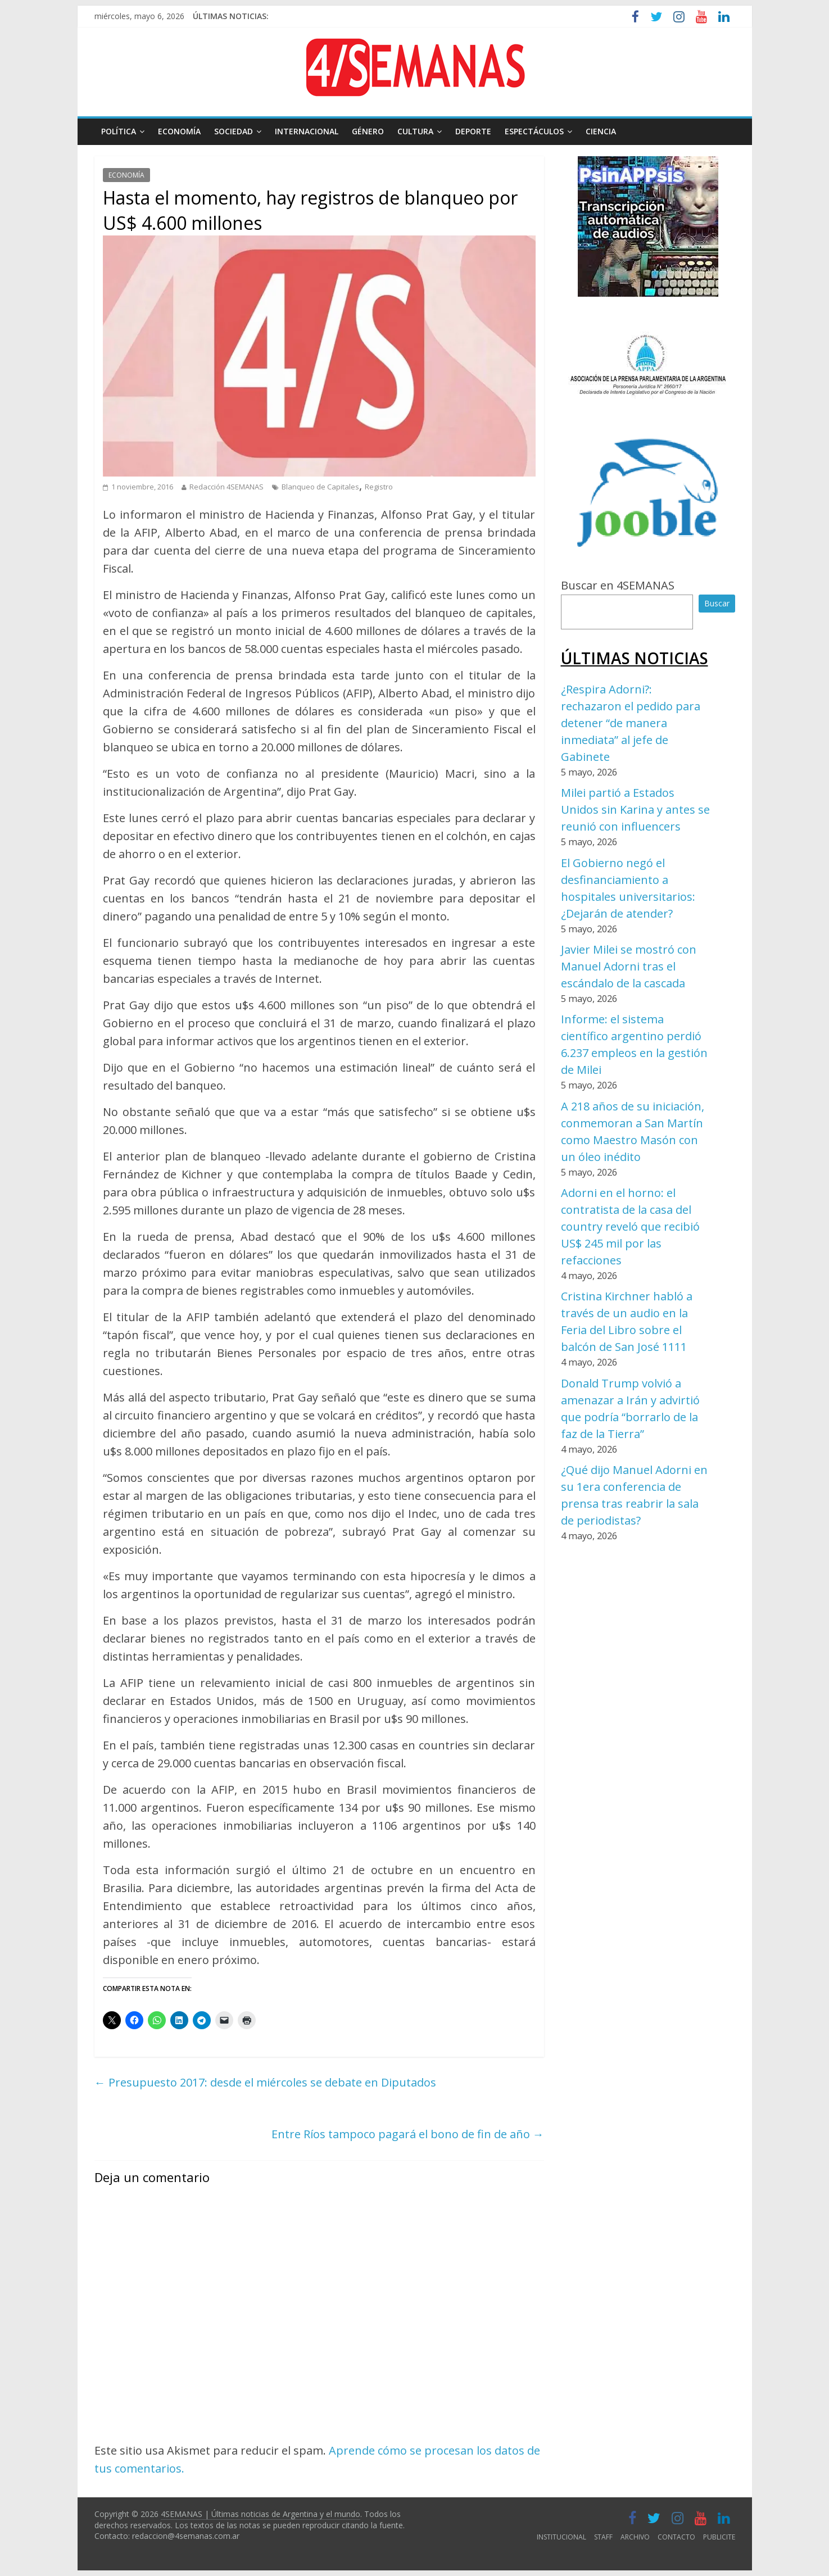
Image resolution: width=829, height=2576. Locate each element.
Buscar (717, 603)
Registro (379, 487)
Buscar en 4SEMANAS (617, 585)
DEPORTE (473, 131)
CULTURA (415, 131)
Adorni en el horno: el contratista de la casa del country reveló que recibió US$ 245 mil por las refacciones (630, 1226)
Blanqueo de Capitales (320, 487)
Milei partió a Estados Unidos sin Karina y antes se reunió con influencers (635, 809)
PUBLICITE (719, 2537)
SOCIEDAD (233, 131)
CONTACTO (676, 2537)
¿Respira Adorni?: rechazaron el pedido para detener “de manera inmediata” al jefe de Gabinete (630, 723)
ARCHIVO (635, 2537)
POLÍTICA (118, 131)
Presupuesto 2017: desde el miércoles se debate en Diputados (265, 2082)
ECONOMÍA (179, 131)
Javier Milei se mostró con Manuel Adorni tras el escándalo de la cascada (628, 966)
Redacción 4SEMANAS (226, 487)
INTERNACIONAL (306, 131)
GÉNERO (368, 131)
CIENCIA (601, 131)
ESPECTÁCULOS (534, 131)
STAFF (603, 2537)
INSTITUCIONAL (561, 2537)
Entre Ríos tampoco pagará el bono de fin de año (407, 2134)
